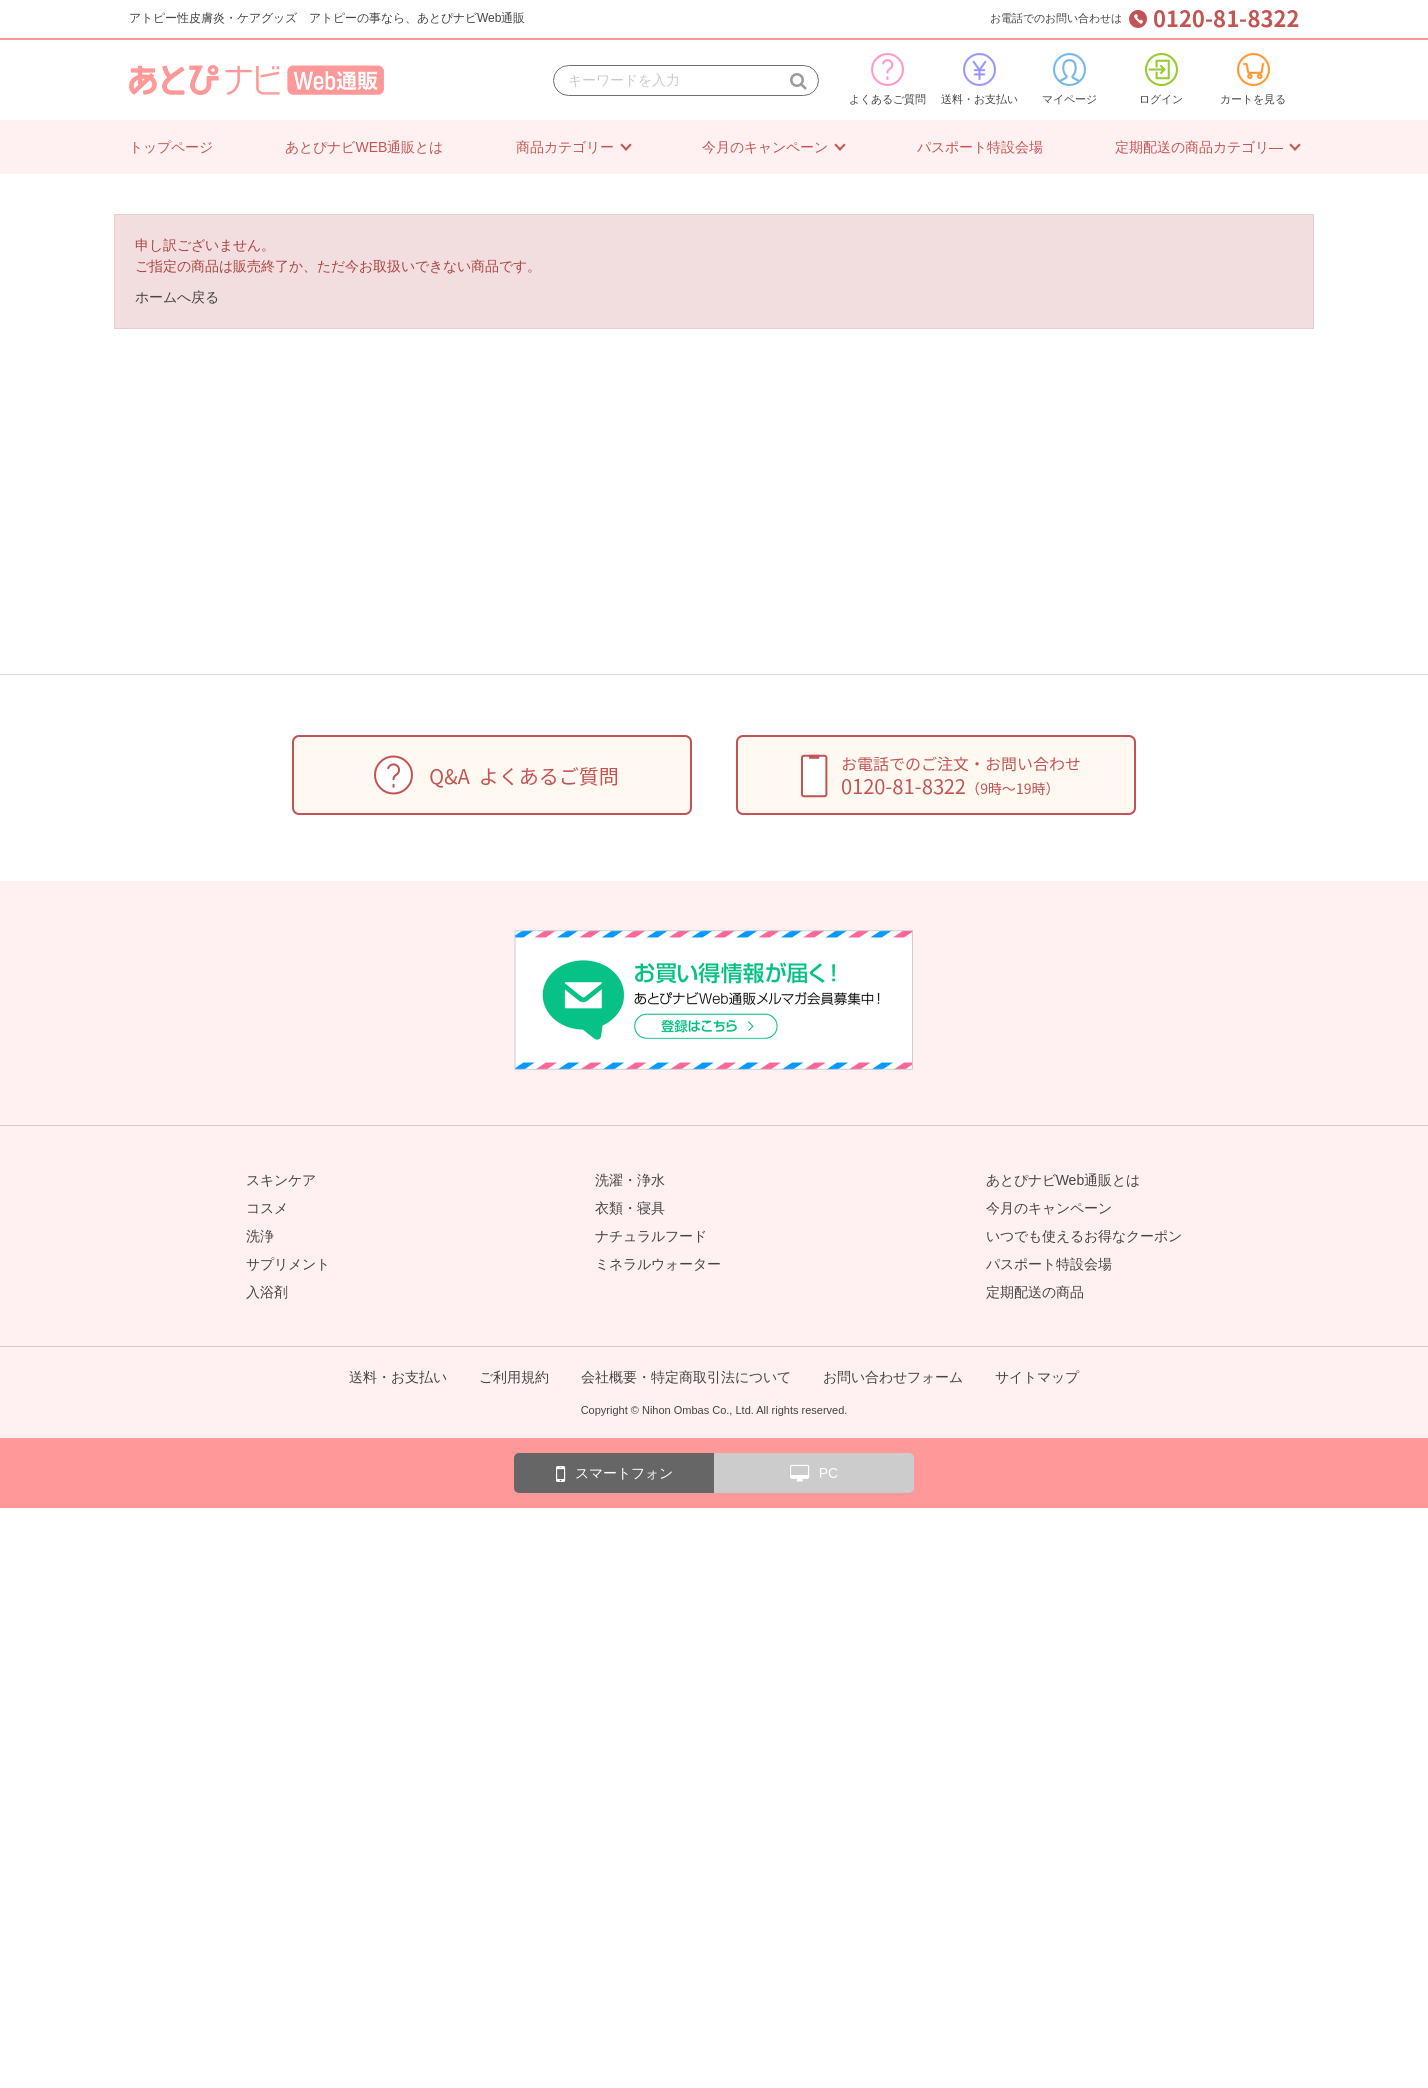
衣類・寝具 (630, 1208)
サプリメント (288, 1264)
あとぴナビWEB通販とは (364, 147)
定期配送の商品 (1035, 1292)
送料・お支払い (979, 79)
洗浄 (260, 1236)
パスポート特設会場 (980, 147)
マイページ (1069, 79)
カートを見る (1253, 79)
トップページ (171, 147)
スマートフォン (614, 1474)
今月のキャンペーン (765, 147)
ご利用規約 (514, 1377)
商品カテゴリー (565, 147)
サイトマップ (1037, 1377)
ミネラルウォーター (658, 1264)
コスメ (267, 1208)
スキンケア (281, 1180)
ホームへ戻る (177, 297)
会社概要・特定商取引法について (686, 1377)
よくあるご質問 (887, 79)
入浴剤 (267, 1292)
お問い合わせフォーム (893, 1377)
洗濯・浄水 (630, 1180)
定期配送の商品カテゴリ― (1199, 147)
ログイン (1161, 79)
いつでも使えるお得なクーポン (1084, 1236)
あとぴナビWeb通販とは (1063, 1180)
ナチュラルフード (651, 1236)
